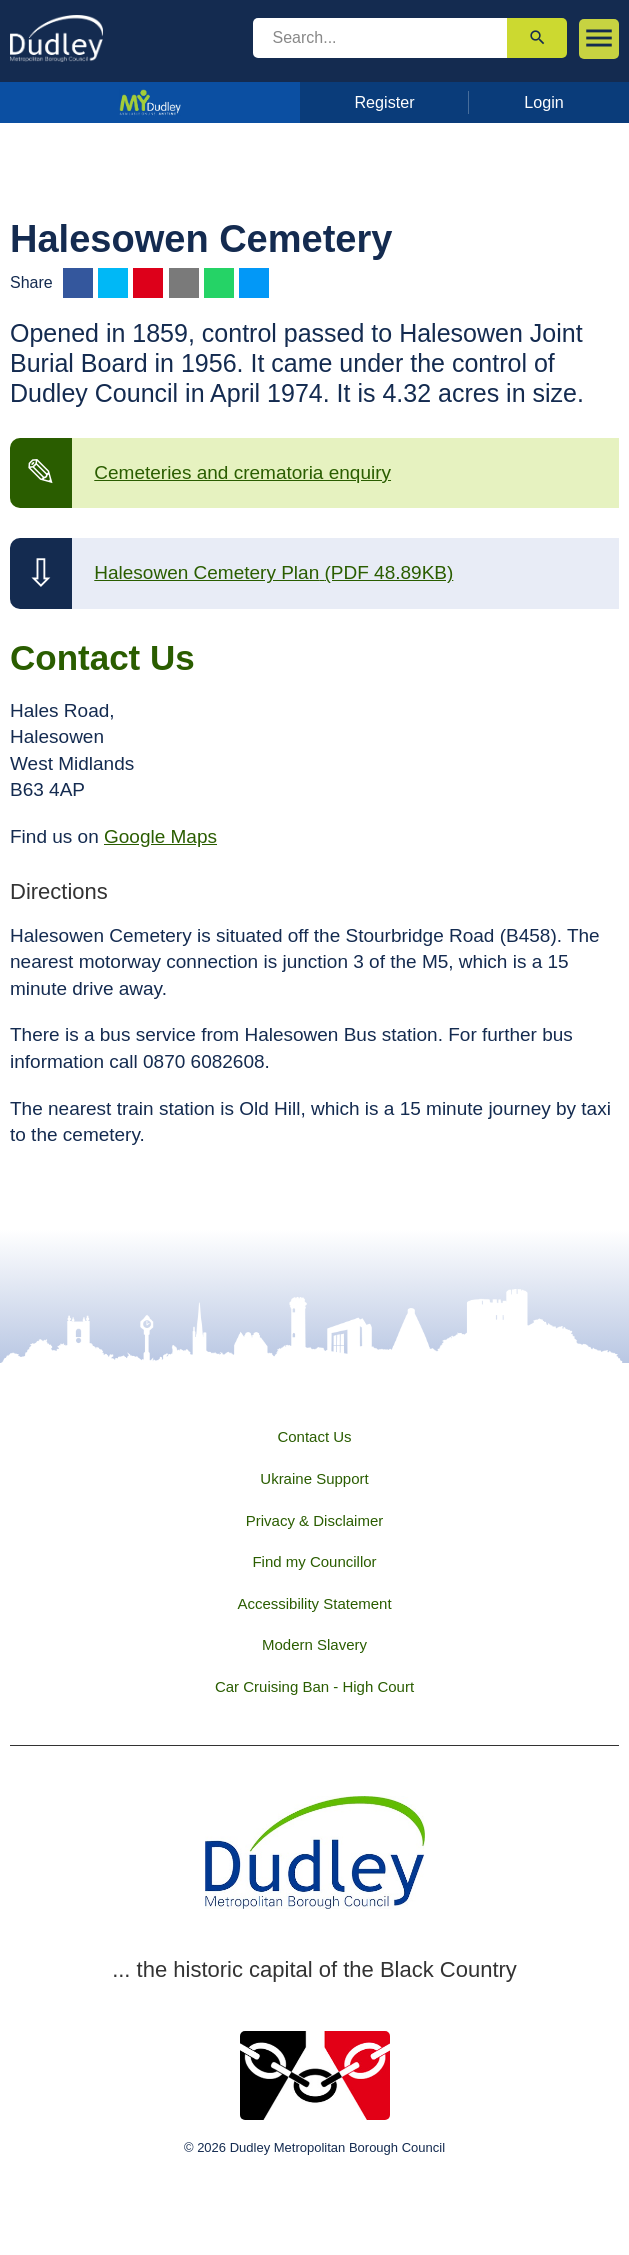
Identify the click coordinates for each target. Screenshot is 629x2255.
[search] (380, 38)
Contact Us (314, 1436)
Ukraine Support (314, 1478)
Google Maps (160, 836)
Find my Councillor (314, 1561)
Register (384, 102)
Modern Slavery (314, 1644)
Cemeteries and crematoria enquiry (242, 472)
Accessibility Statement (314, 1603)
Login (544, 102)
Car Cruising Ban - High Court (314, 1686)
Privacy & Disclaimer (315, 1520)
